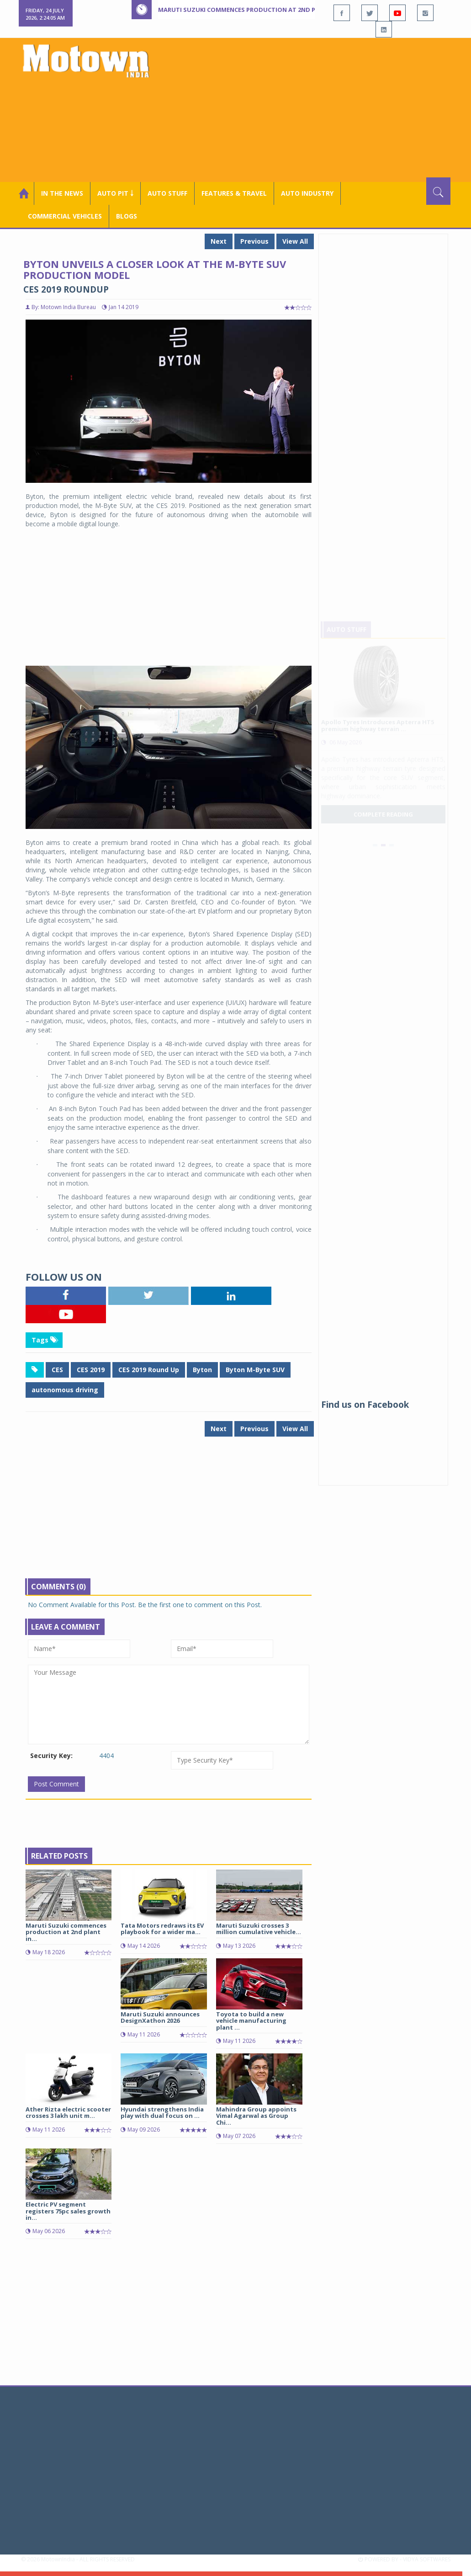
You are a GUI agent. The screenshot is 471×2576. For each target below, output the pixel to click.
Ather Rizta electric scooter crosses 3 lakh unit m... (68, 2112)
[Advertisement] (309, 109)
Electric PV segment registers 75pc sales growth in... (68, 2211)
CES (57, 1369)
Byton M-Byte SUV (255, 1369)
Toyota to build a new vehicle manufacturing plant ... (251, 2020)
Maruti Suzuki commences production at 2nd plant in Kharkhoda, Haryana (284, 9)
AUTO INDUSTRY (307, 193)
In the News (62, 193)
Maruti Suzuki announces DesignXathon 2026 (160, 2017)
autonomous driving (65, 1389)
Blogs (126, 216)
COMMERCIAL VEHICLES (65, 216)
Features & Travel (234, 193)
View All (295, 241)
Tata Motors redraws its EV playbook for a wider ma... (162, 1928)
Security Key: (51, 1755)
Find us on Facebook (365, 1405)
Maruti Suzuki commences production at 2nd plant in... (66, 1932)
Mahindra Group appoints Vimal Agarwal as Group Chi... (256, 2116)
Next (219, 241)
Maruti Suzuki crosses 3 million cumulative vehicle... (258, 1928)
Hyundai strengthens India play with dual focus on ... (162, 2112)
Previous (254, 241)
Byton (202, 1369)
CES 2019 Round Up (148, 1369)
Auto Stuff (167, 193)
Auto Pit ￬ (115, 193)
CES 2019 (91, 1369)
